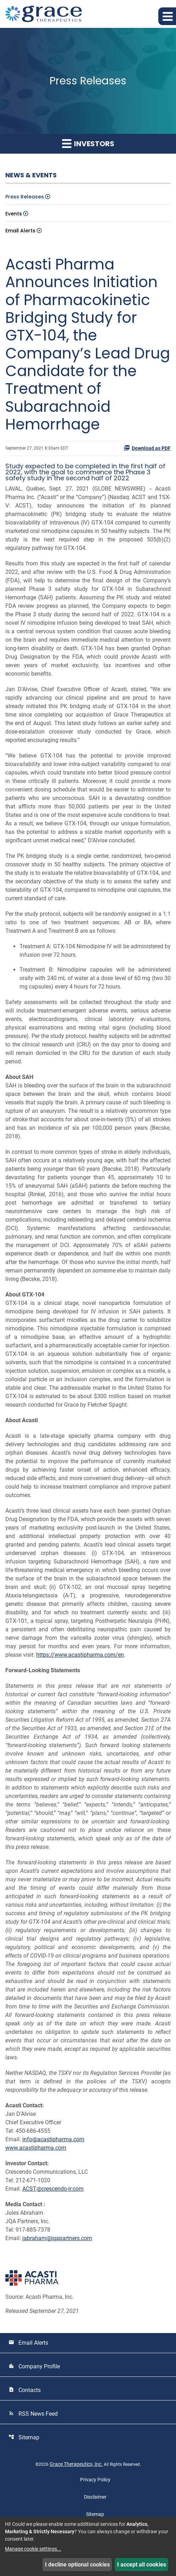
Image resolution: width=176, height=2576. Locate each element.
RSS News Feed (33, 2413)
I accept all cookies (141, 2564)
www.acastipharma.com (35, 2147)
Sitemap (23, 2437)
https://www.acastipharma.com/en (80, 1654)
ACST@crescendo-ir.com (53, 2188)
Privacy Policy (95, 2479)
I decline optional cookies (77, 2564)
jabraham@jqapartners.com (57, 2238)
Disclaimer (95, 2496)
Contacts (24, 2390)
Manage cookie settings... (33, 2549)
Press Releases (24, 196)
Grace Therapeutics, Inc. (76, 2464)
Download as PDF (147, 448)
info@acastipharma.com (53, 2139)
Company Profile (34, 2366)
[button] (167, 16)
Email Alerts (20, 230)
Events (13, 213)
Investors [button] (88, 143)
